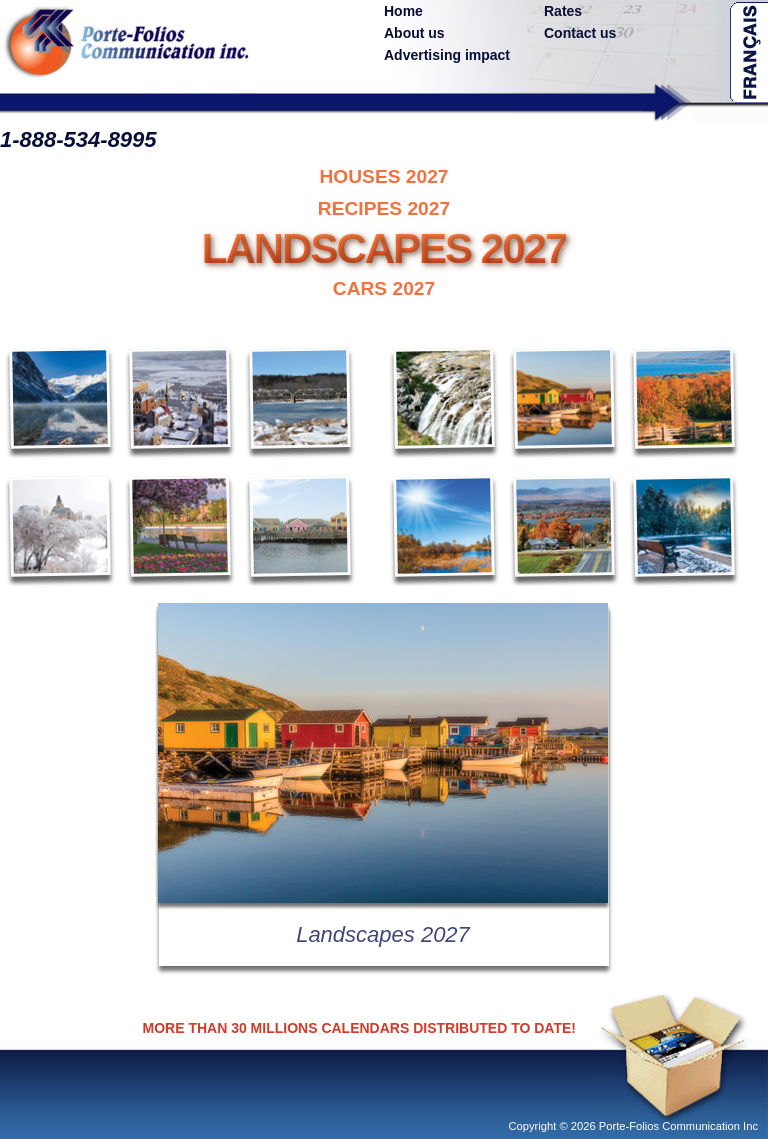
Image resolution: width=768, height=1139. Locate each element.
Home (403, 11)
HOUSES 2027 (383, 176)
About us (414, 33)
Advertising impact (447, 55)
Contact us (580, 33)
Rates (563, 11)
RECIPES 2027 (384, 208)
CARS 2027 (384, 288)
